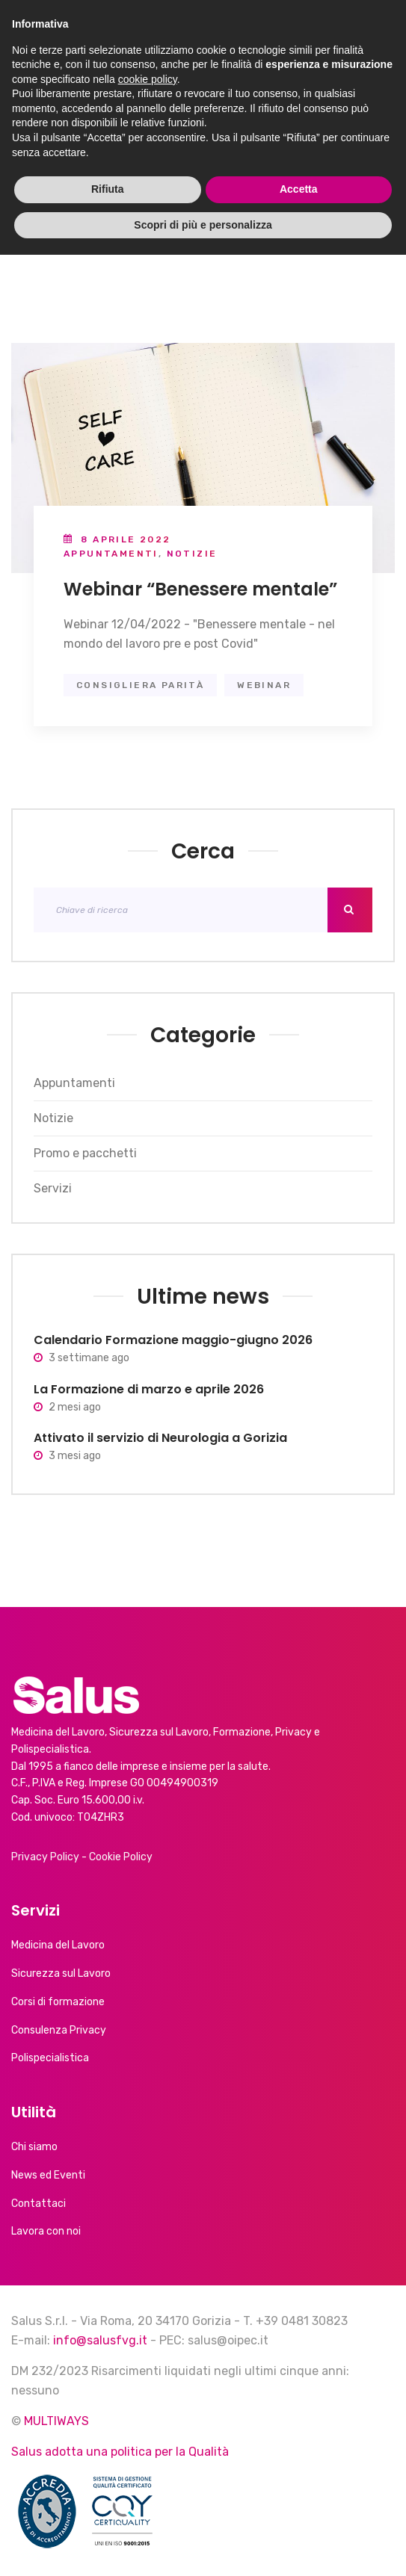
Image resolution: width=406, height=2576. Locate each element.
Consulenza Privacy (58, 2030)
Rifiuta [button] (107, 2510)
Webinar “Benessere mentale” (200, 589)
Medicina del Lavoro (58, 1945)
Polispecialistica (50, 2058)
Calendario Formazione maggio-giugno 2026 (173, 1340)
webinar (264, 685)
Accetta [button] (299, 2510)
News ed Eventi (48, 2175)
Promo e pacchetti (85, 1153)
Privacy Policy (45, 1857)
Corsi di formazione (58, 2002)
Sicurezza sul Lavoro (61, 1973)
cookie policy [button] (147, 2400)
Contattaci (38, 2203)
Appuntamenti (111, 553)
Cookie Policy (121, 1857)
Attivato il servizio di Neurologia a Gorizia (160, 1437)
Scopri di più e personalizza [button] (202, 2545)
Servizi (53, 1188)
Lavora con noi (46, 2231)
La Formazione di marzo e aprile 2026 (149, 1389)
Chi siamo (34, 2146)
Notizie (192, 553)
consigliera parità (140, 685)
